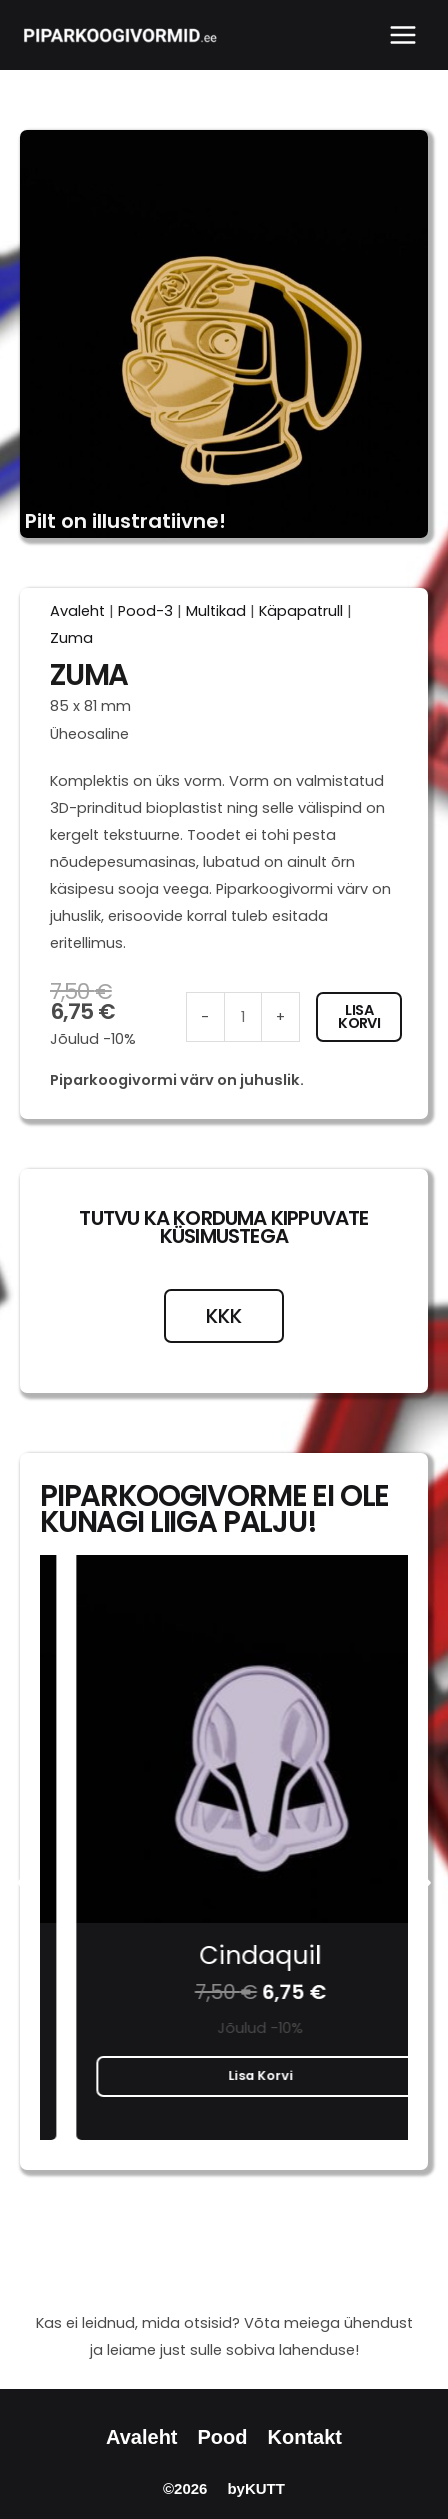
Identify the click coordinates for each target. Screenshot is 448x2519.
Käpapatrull (301, 611)
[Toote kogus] (243, 1017)
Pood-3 (145, 611)
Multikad (216, 611)
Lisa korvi (359, 1016)
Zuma (71, 638)
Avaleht (77, 611)
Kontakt (305, 2437)
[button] (22, 1882)
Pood (223, 2437)
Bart (224, 1955)
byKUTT (256, 2488)
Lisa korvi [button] (224, 2075)
